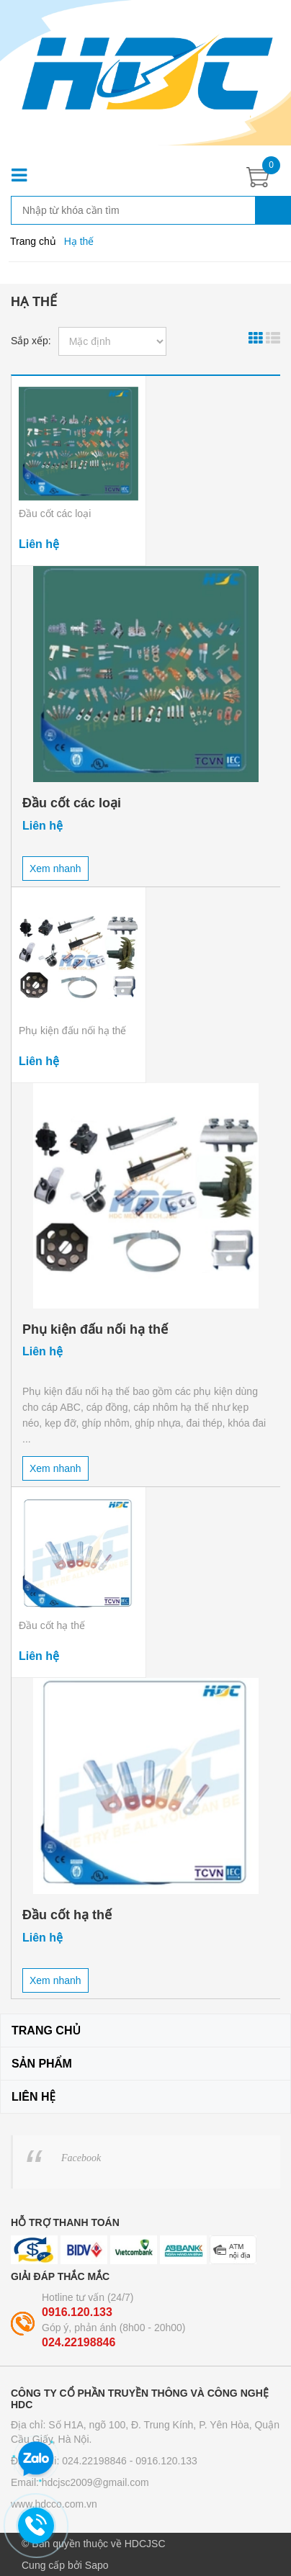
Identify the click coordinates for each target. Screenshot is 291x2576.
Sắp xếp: (31, 340)
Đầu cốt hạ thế (52, 1625)
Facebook (81, 2158)
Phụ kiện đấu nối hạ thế (72, 1030)
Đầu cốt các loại (55, 513)
